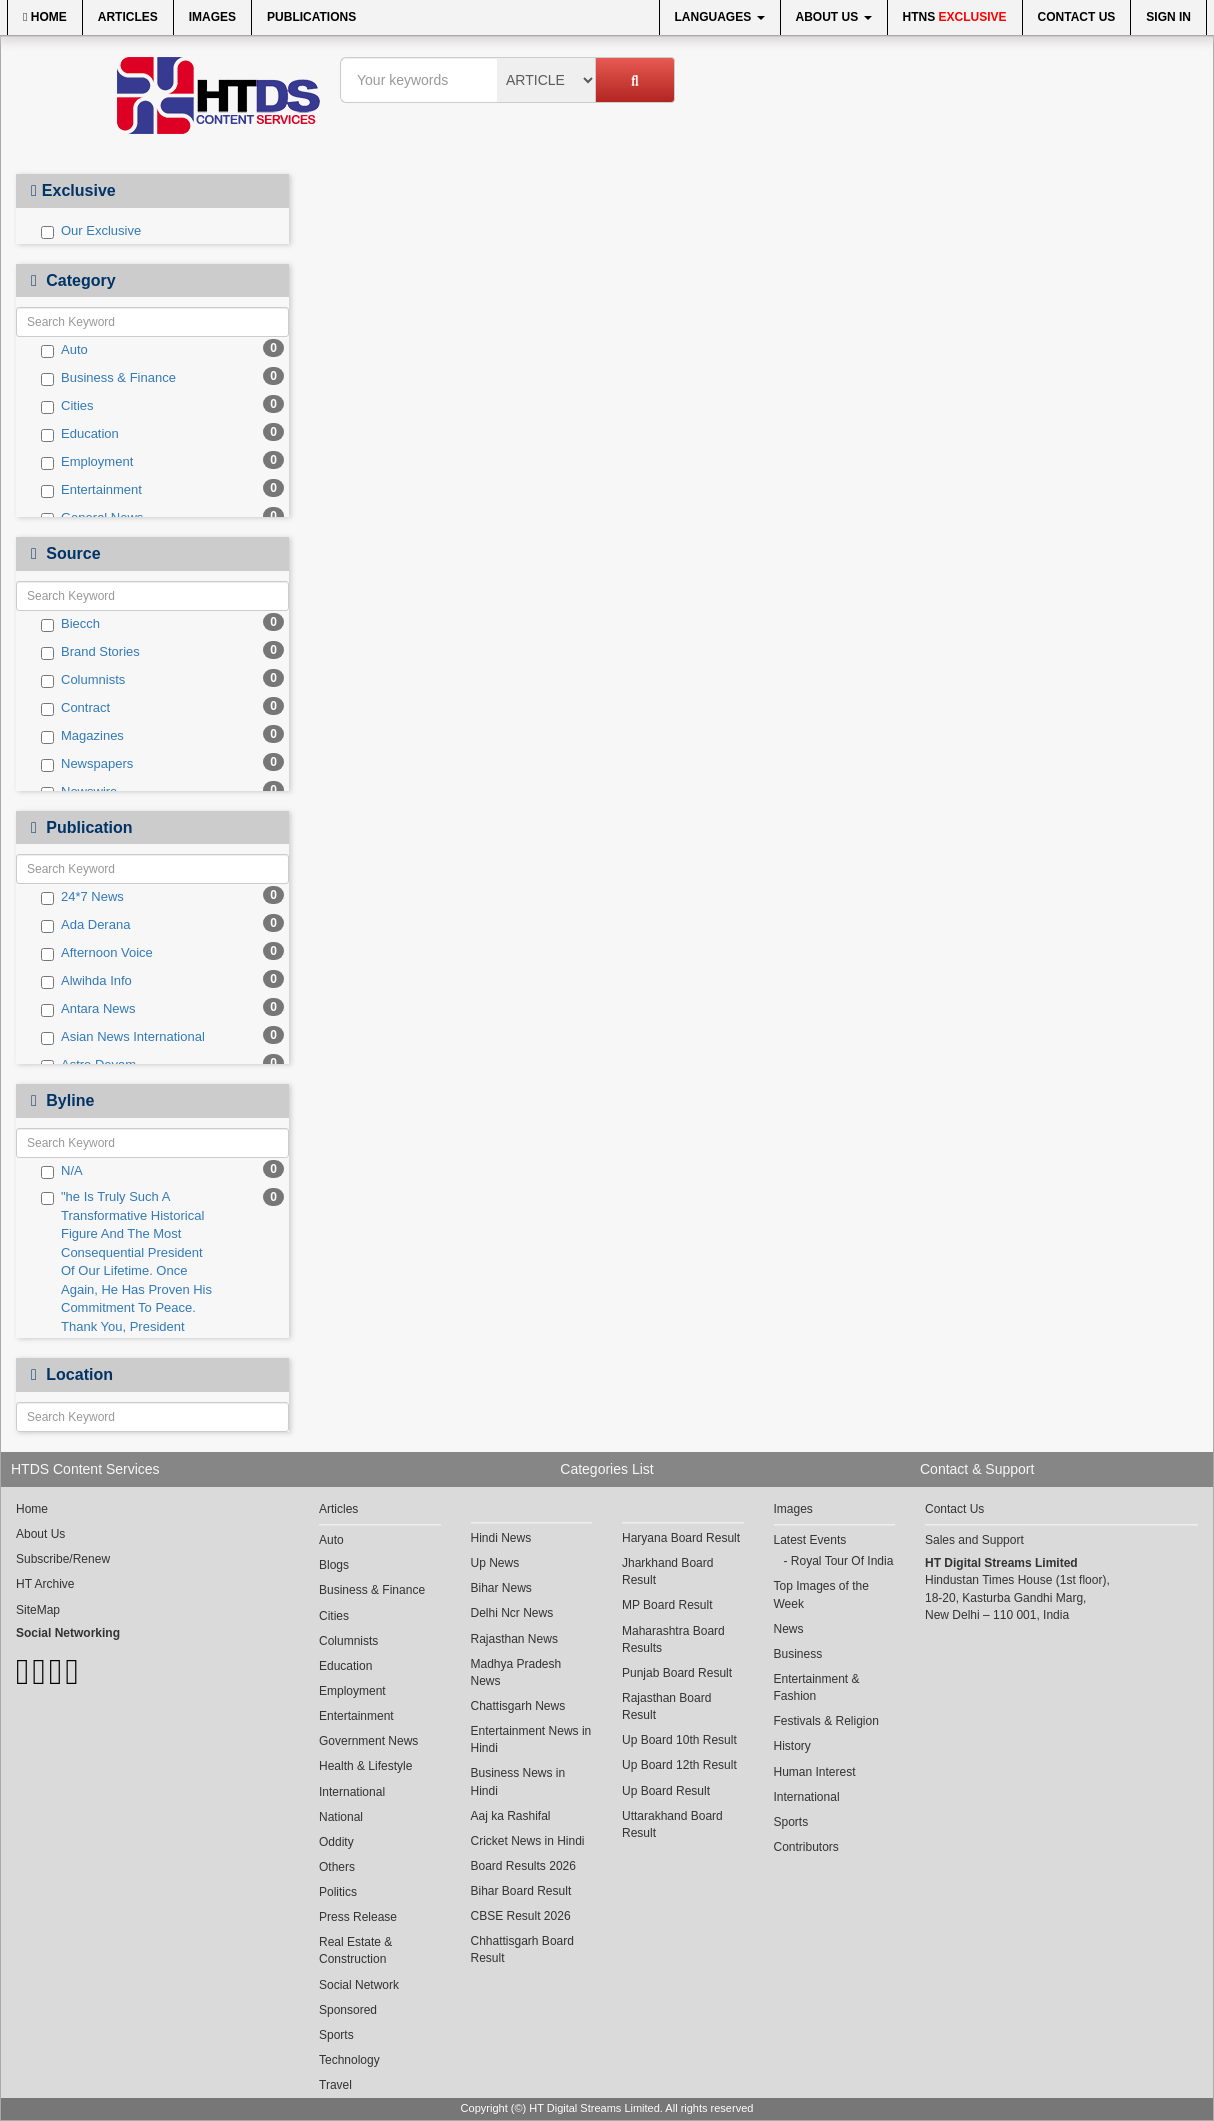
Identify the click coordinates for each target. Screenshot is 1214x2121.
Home (45, 17)
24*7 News (82, 897)
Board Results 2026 (523, 1866)
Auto (64, 350)
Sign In (1168, 17)
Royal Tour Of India (842, 1561)
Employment (87, 462)
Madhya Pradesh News (516, 1672)
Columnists (83, 680)
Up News (495, 1563)
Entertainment (91, 490)
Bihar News (501, 1588)
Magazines (82, 736)
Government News (368, 1741)
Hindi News (501, 1538)
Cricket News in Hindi (528, 1841)
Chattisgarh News (518, 1706)
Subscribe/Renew (63, 1559)
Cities (67, 406)
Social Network (359, 1985)
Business (798, 1654)
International (352, 1792)
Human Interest (815, 1772)
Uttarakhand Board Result (672, 1824)
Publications (311, 17)
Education (80, 434)
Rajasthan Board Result (666, 1706)
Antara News (88, 1009)
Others (337, 1867)
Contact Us (1077, 17)
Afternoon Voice (97, 953)
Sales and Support (974, 1540)
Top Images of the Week (821, 1594)
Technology (349, 2060)
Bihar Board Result (521, 1891)
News (789, 1629)
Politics (338, 1892)
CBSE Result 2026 (521, 1916)
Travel (335, 2085)
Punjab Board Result (677, 1673)
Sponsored (348, 2010)
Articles (128, 17)
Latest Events (810, 1540)
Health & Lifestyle (365, 1766)
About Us (834, 17)
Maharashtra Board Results (673, 1639)
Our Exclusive (91, 231)
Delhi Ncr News (512, 1613)
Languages (720, 17)
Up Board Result (666, 1791)
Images (212, 17)
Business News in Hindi (518, 1781)
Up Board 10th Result (679, 1740)
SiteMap (38, 1610)
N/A (62, 1171)
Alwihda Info (86, 981)
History (792, 1746)
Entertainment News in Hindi (531, 1739)
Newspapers (87, 764)
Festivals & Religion (826, 1721)
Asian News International (123, 1037)
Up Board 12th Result (679, 1765)
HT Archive (45, 1584)
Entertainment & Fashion (817, 1687)
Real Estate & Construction (355, 1950)
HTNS (955, 17)
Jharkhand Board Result (667, 1571)
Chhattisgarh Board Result (522, 1949)
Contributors (806, 1847)
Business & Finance (108, 378)
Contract (75, 708)
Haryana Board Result (681, 1538)
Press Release (358, 1917)
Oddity (336, 1842)
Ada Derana (85, 925)
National (341, 1817)
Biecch (70, 624)
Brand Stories (90, 652)
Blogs (334, 1565)
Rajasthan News (514, 1639)
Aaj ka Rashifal (511, 1816)
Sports (336, 2035)
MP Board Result (667, 1605)
